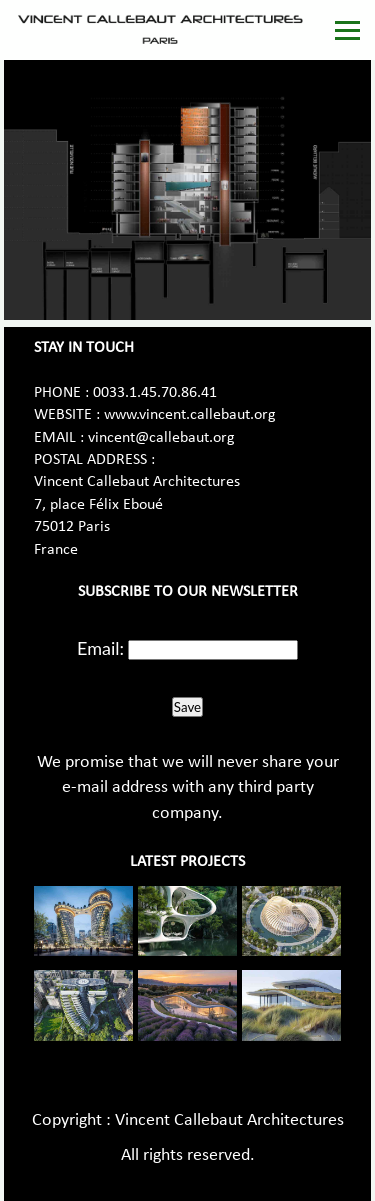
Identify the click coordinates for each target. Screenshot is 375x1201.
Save (187, 707)
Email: (100, 648)
